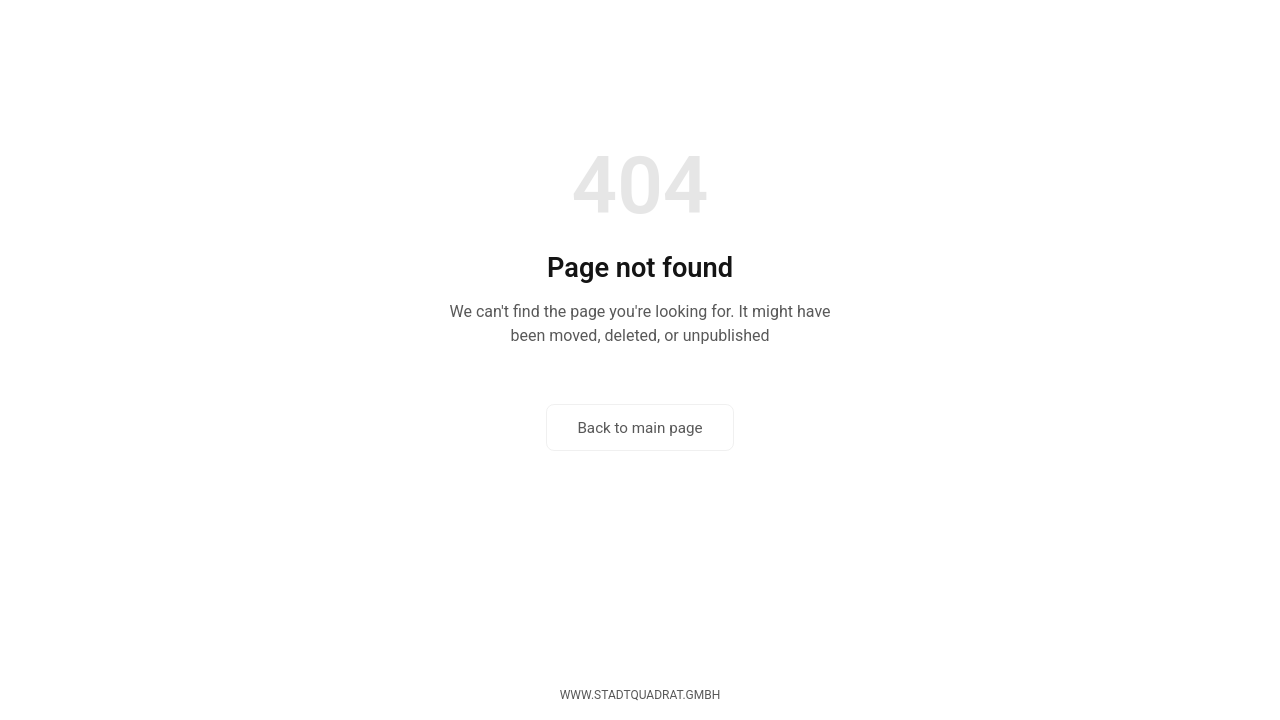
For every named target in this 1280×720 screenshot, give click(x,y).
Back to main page (639, 428)
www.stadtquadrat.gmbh (640, 695)
